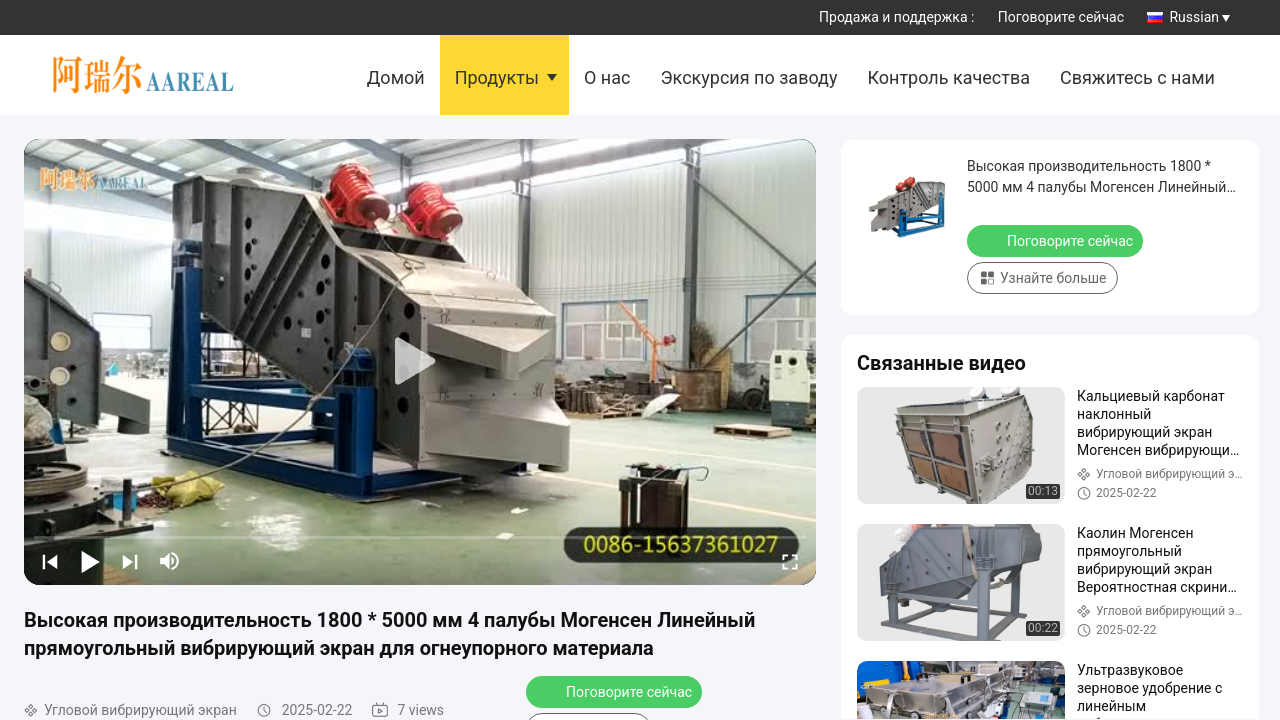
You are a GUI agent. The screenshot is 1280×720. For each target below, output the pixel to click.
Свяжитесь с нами (1137, 77)
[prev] (50, 561)
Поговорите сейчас (1061, 17)
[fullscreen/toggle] (790, 561)
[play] (420, 362)
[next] (130, 561)
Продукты (497, 77)
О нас (607, 77)
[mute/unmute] (170, 561)
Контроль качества (948, 77)
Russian (1199, 17)
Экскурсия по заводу (748, 77)
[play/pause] (90, 561)
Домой (396, 77)
